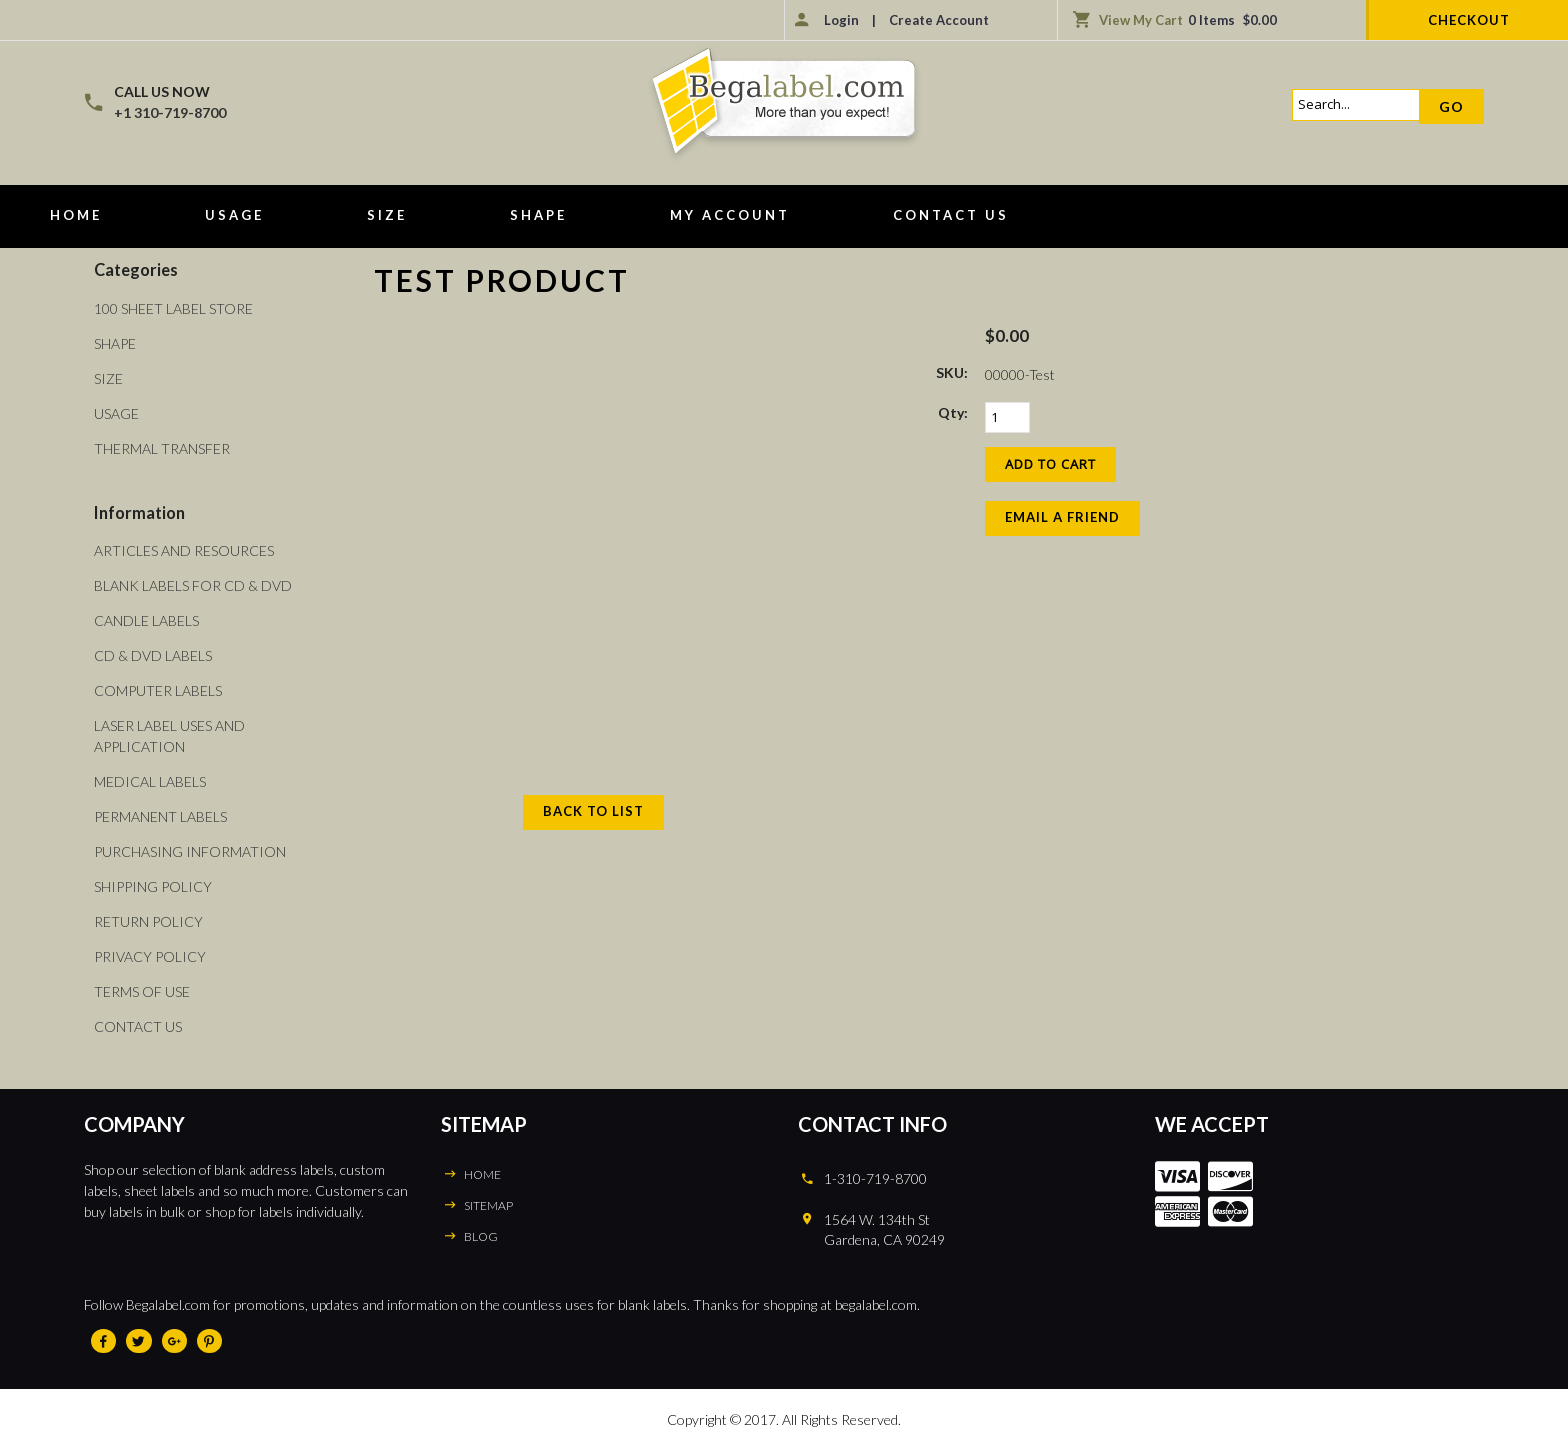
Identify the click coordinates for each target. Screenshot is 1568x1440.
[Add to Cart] (1050, 464)
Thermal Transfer (162, 448)
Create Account (939, 20)
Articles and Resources (184, 550)
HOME (482, 1174)
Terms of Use (142, 991)
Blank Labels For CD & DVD (193, 585)
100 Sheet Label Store (173, 308)
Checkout (1469, 20)
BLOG (481, 1236)
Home (76, 215)
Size (387, 215)
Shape (538, 215)
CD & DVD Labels (153, 655)
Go (1451, 106)
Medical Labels (150, 781)
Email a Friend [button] (1062, 517)
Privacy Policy (150, 956)
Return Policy (148, 921)
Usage (234, 215)
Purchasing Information (190, 851)
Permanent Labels (160, 816)
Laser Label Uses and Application (169, 736)
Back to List (593, 811)
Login (841, 20)
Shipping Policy (153, 886)
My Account (730, 215)
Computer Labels (158, 690)
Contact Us (951, 215)
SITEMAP (488, 1205)
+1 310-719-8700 (170, 112)
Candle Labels (146, 620)
